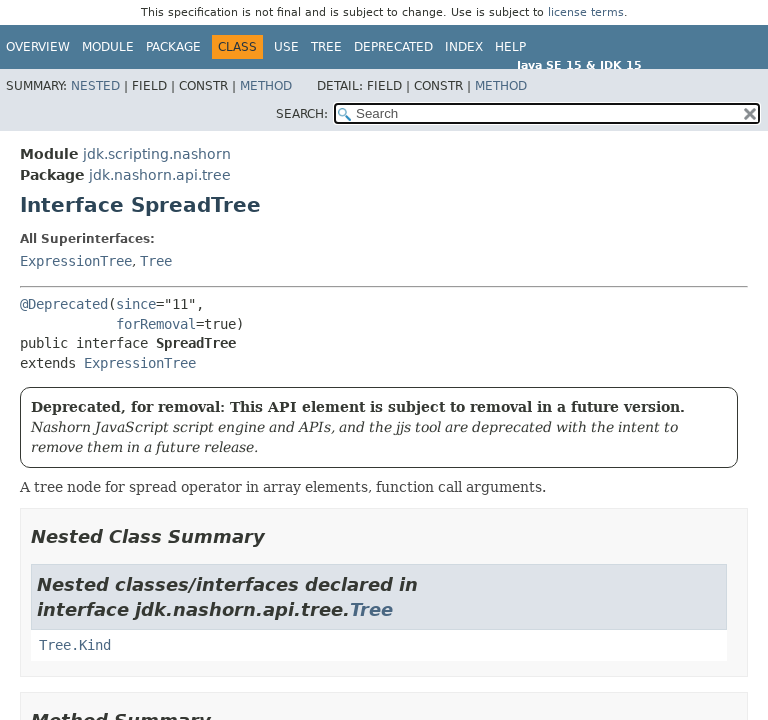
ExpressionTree (76, 261)
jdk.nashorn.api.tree (160, 175)
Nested (95, 86)
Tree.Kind (75, 645)
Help (510, 47)
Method (266, 86)
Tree (326, 47)
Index (464, 47)
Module (108, 47)
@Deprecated (64, 304)
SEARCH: (302, 114)
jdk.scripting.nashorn (157, 154)
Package (173, 47)
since (136, 304)
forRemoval (156, 324)
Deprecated (393, 47)
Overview (38, 47)
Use (286, 47)
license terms (586, 12)
